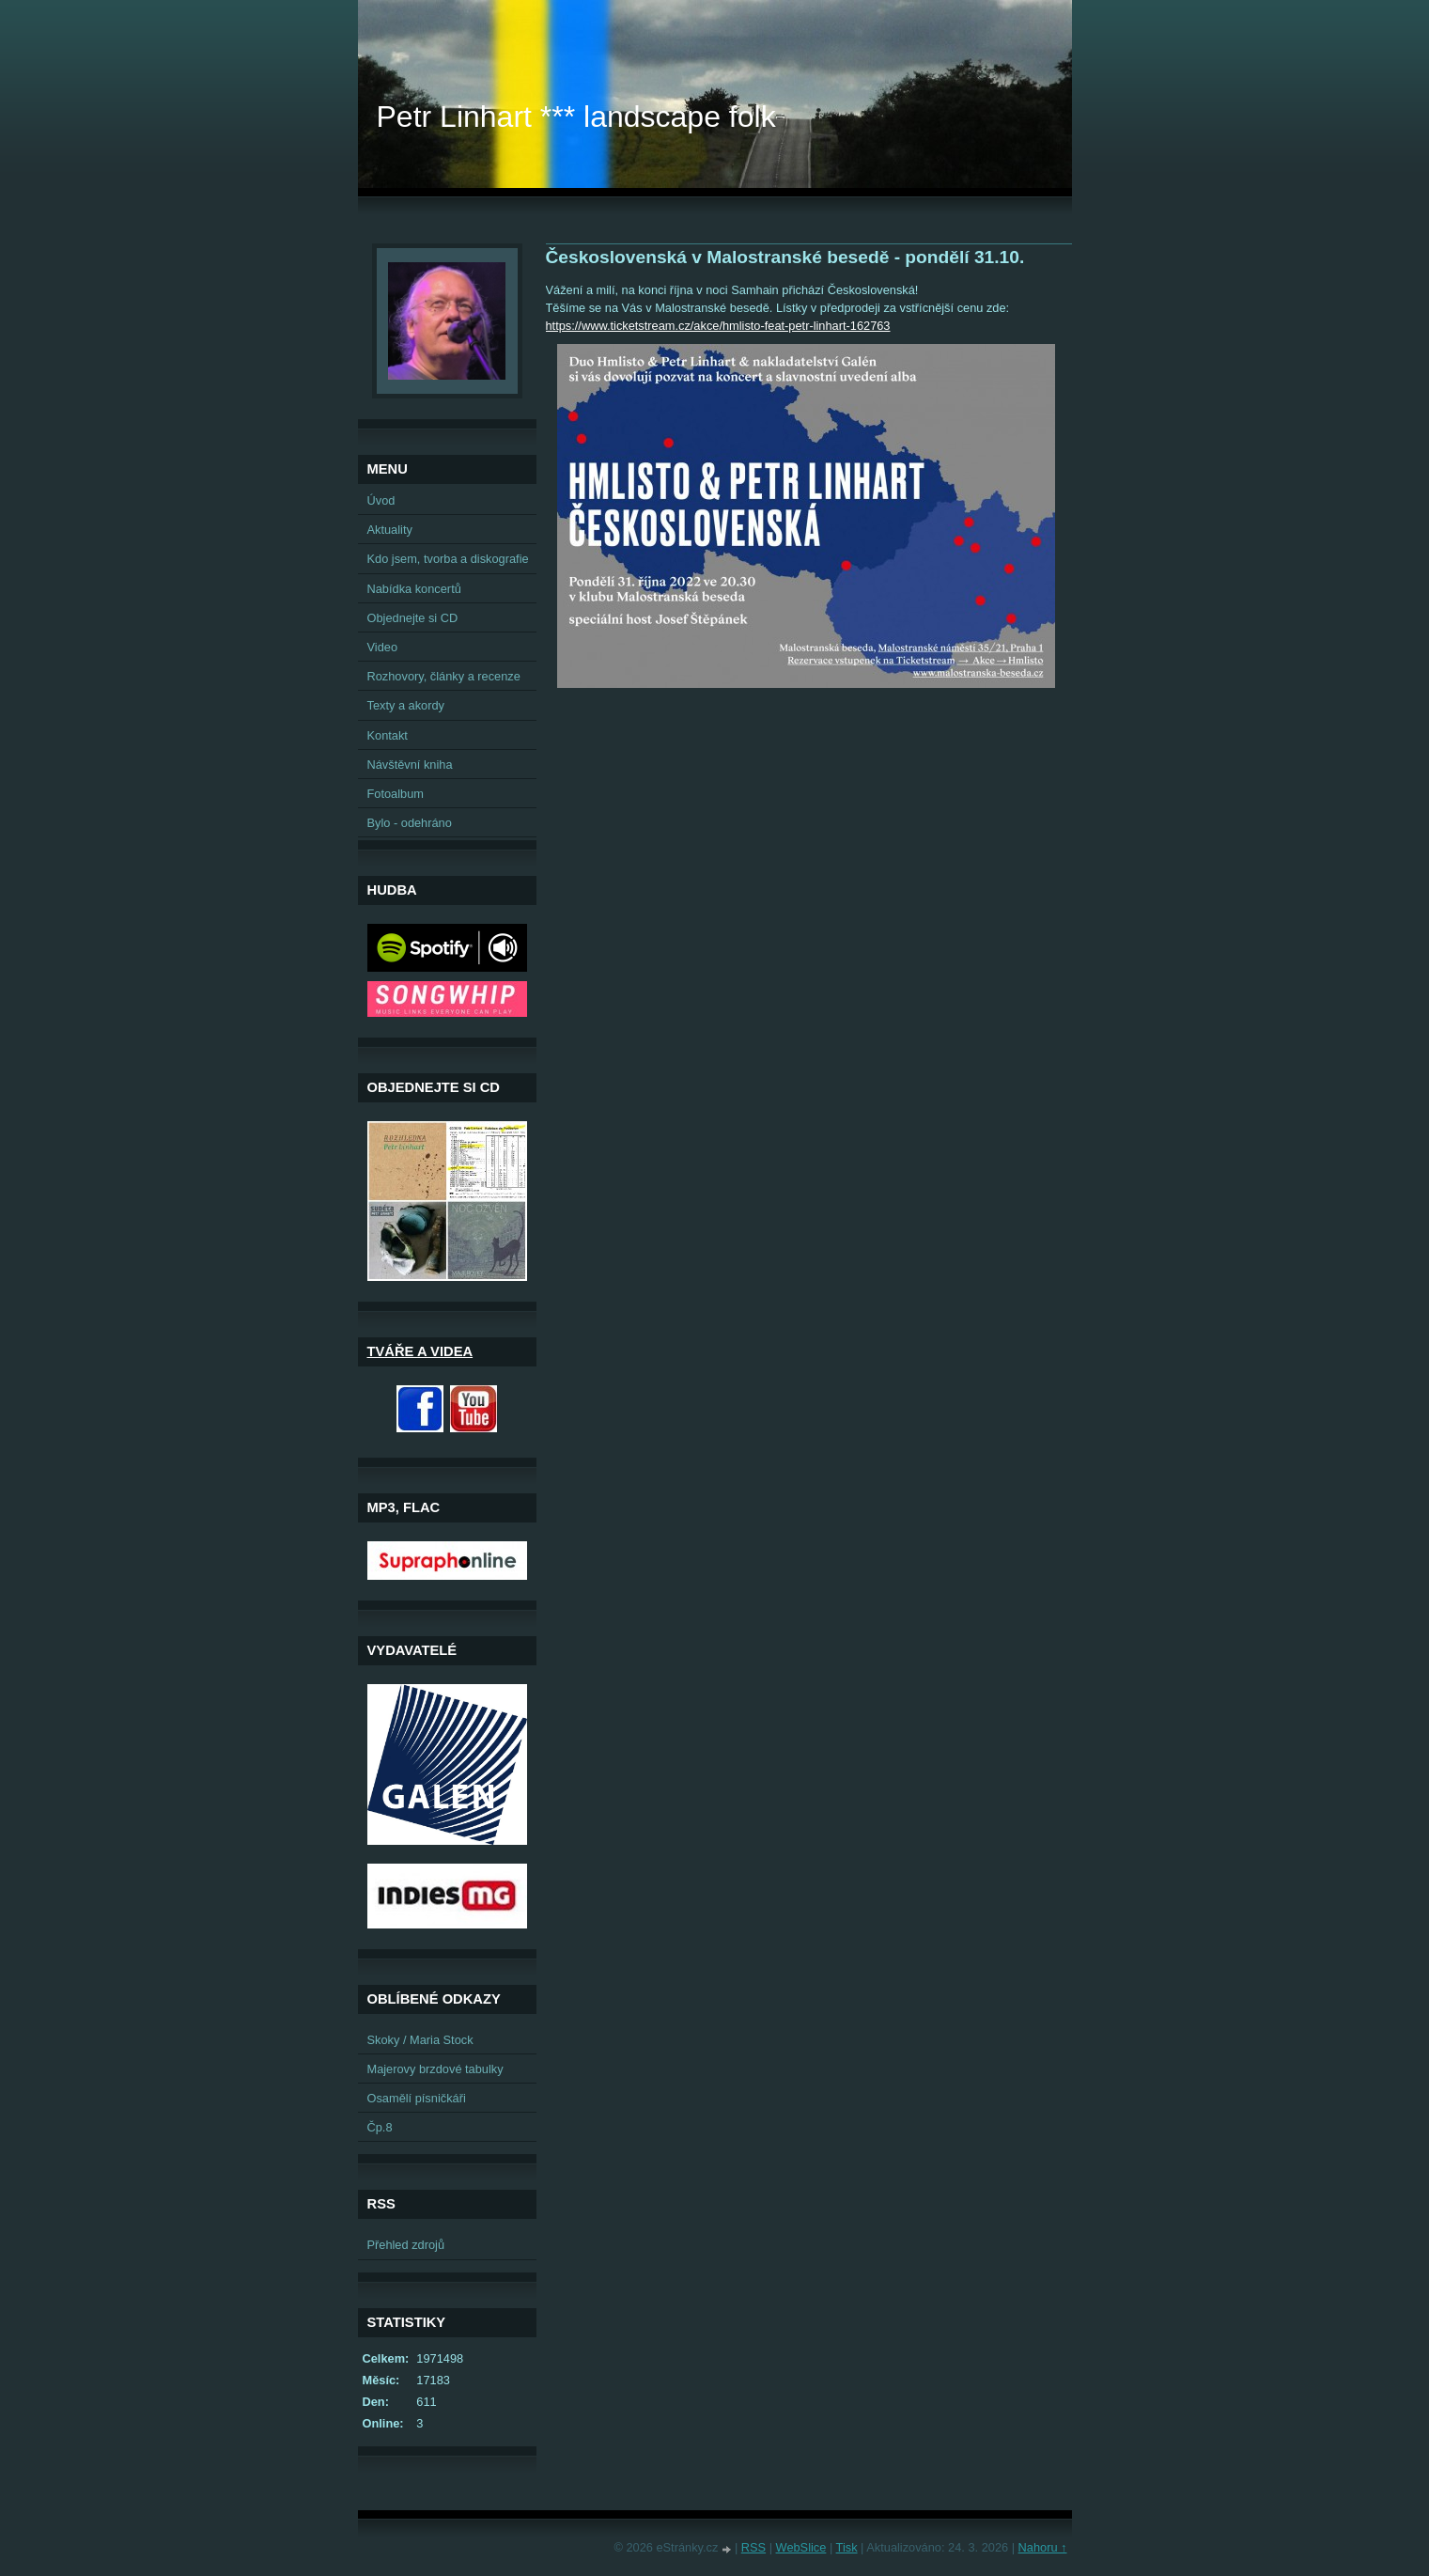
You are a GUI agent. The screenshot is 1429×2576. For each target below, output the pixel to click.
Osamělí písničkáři (416, 2098)
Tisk (847, 2547)
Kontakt (387, 735)
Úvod (381, 500)
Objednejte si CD (412, 618)
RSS (753, 2547)
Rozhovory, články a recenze (443, 676)
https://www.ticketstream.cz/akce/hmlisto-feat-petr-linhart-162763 (718, 326)
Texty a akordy (406, 705)
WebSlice (801, 2547)
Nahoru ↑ (1042, 2547)
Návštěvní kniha (410, 764)
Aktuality (389, 530)
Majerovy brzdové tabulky (435, 2069)
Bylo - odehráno (409, 823)
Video (382, 647)
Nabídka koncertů (414, 589)
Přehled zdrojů (406, 2245)
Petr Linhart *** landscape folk (576, 116)
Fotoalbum (395, 794)
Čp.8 (380, 2127)
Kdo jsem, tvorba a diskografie (448, 559)
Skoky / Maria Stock (420, 2040)
